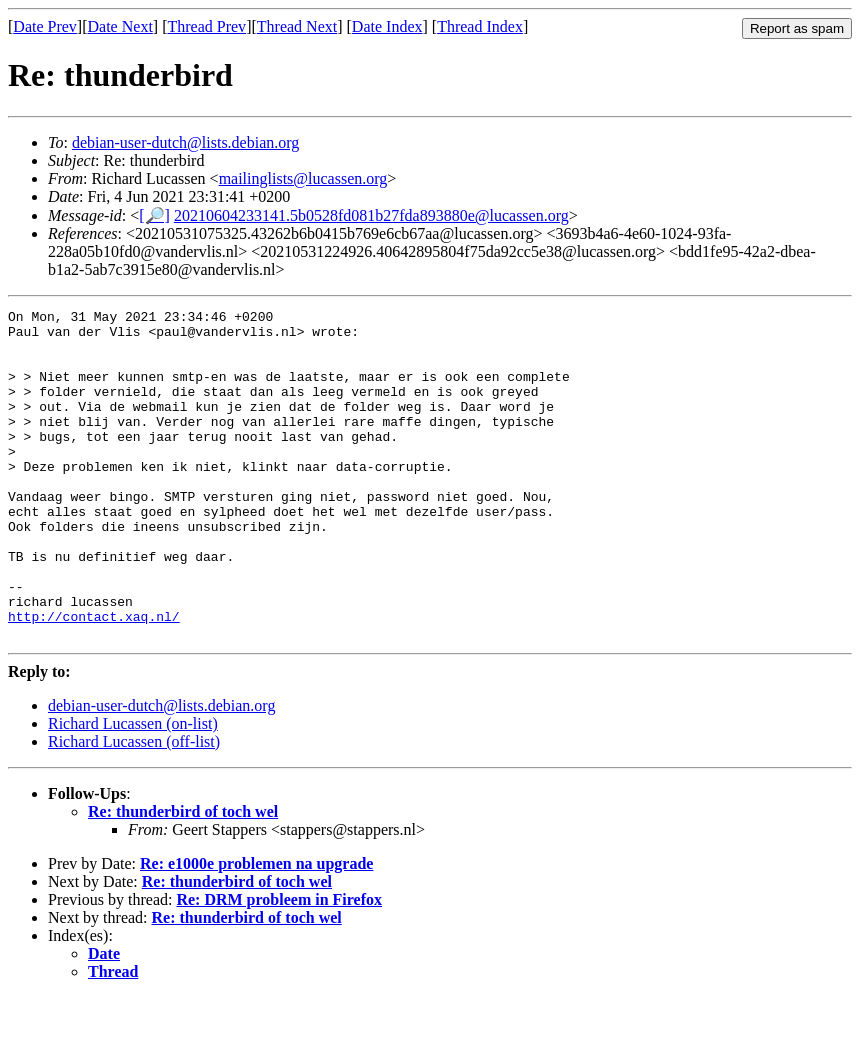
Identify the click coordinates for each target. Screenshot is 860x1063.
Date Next (120, 26)
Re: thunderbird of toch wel (183, 877)
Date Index (387, 26)
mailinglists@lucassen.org (303, 178)
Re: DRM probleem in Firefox (279, 965)
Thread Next (297, 26)
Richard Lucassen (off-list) (134, 807)
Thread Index (480, 26)
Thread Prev (206, 26)
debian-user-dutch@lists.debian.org (185, 142)
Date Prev (45, 26)
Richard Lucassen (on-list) (133, 789)
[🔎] (154, 215)
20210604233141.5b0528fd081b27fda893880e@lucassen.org (371, 215)
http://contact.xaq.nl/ (94, 679)
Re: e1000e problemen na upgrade (256, 929)
